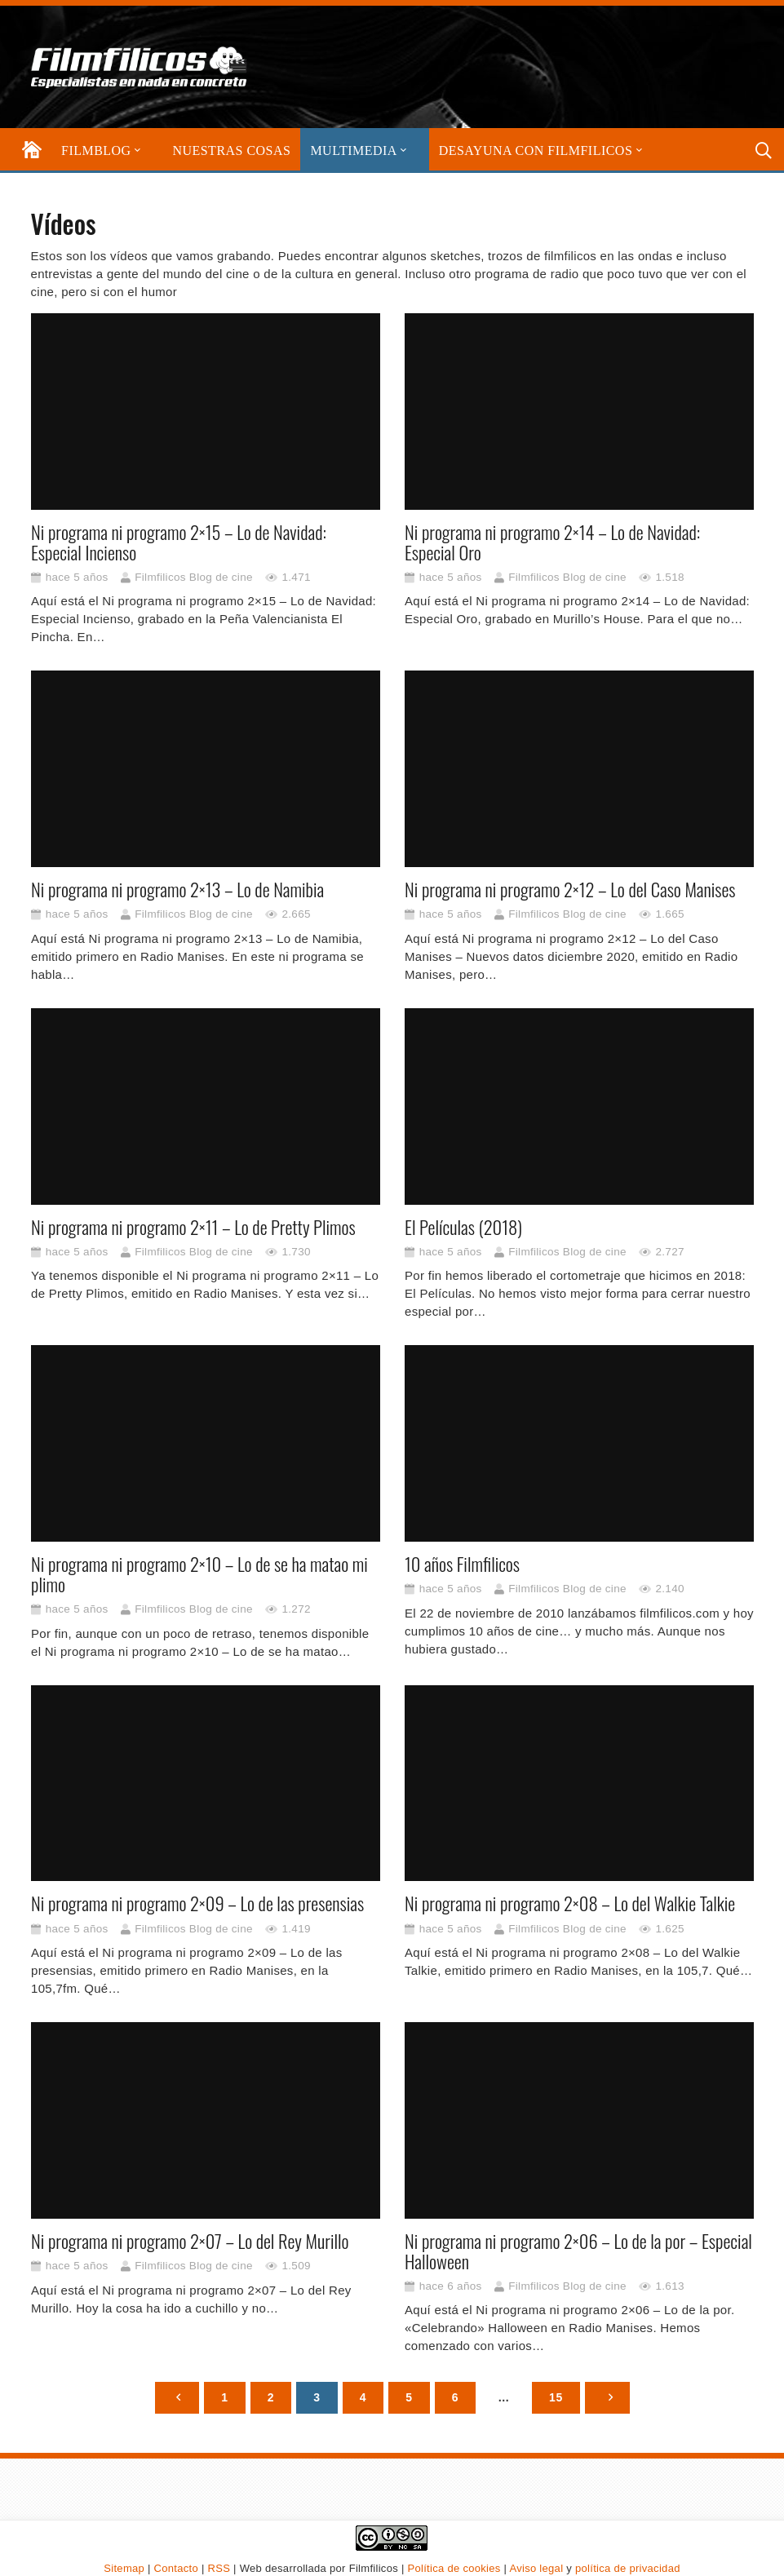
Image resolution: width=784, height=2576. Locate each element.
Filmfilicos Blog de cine (194, 576)
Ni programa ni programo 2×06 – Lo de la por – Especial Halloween (578, 2250)
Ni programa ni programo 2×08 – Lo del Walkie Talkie (570, 1903)
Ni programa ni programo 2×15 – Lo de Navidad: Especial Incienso (178, 541)
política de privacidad (627, 2568)
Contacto (176, 2568)
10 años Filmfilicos (462, 1564)
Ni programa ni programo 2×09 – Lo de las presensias (197, 1903)
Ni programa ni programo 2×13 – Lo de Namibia (177, 889)
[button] (136, 150)
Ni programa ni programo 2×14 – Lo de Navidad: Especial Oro (552, 541)
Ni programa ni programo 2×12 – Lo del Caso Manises (570, 889)
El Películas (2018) (463, 1226)
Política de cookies (454, 2568)
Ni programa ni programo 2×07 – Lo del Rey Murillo (190, 2240)
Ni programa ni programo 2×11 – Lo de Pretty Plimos (193, 1226)
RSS (219, 2568)
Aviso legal (536, 2568)
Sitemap (124, 2568)
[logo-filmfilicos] (139, 67)
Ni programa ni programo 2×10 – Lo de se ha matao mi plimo (199, 1574)
